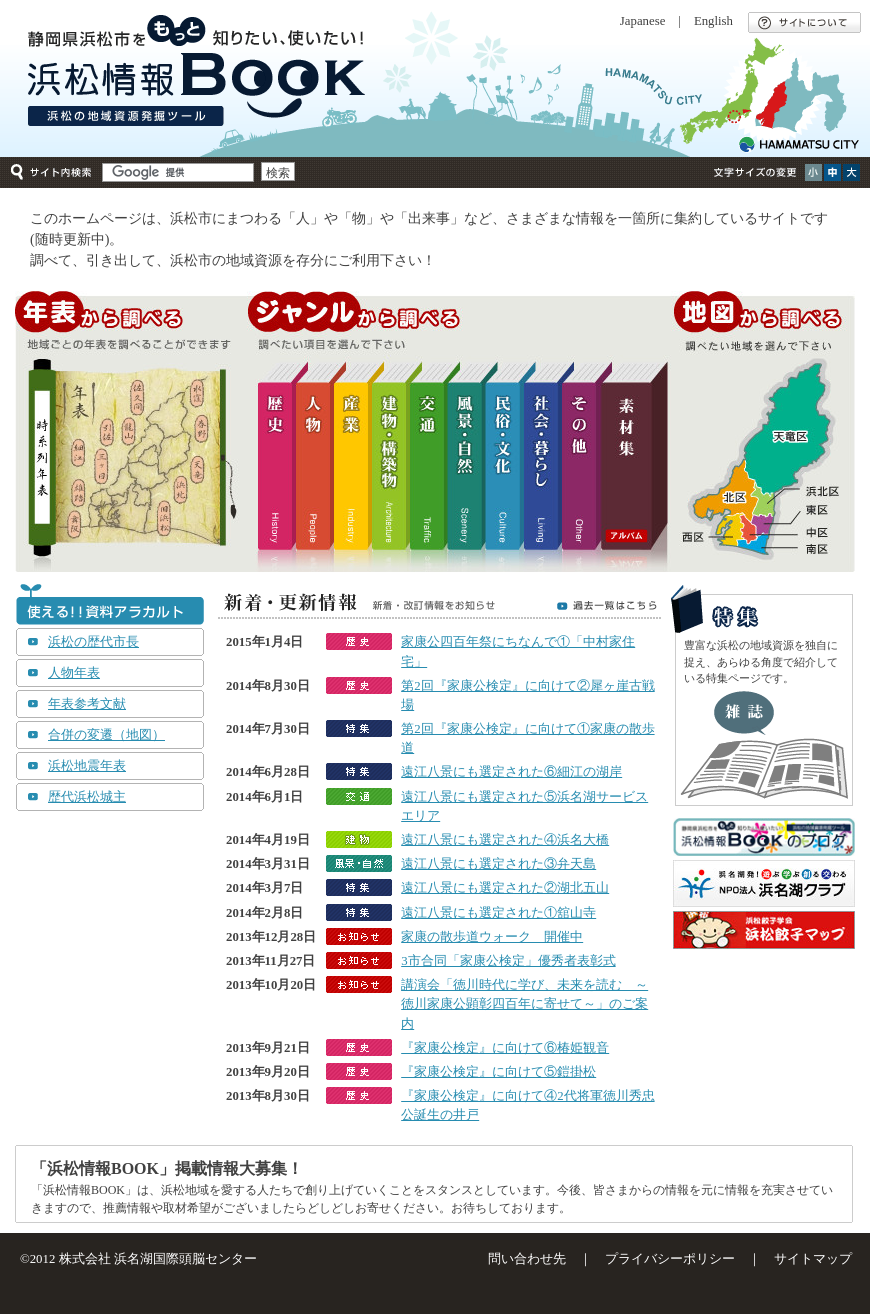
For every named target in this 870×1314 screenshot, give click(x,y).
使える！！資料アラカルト (110, 606)
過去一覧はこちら (607, 605)
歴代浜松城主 (87, 797)
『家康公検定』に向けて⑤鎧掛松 (498, 1072)
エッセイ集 (764, 745)
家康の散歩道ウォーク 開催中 (492, 937)
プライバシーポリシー (670, 1259)
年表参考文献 (87, 704)
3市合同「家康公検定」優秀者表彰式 (508, 961)
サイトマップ (813, 1259)
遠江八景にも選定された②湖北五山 (505, 888)
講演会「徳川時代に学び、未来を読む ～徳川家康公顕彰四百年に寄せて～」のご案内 (524, 1004)
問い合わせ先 (527, 1259)
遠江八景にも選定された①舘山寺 (498, 913)
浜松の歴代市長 (93, 642)
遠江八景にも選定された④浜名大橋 (505, 840)
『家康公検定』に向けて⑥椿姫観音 (505, 1048)
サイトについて (804, 22)
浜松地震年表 (87, 766)
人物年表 (74, 673)
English (713, 21)
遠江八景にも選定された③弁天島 (498, 864)
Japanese (642, 21)
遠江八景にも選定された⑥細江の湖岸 (511, 772)
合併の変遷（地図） (106, 735)
